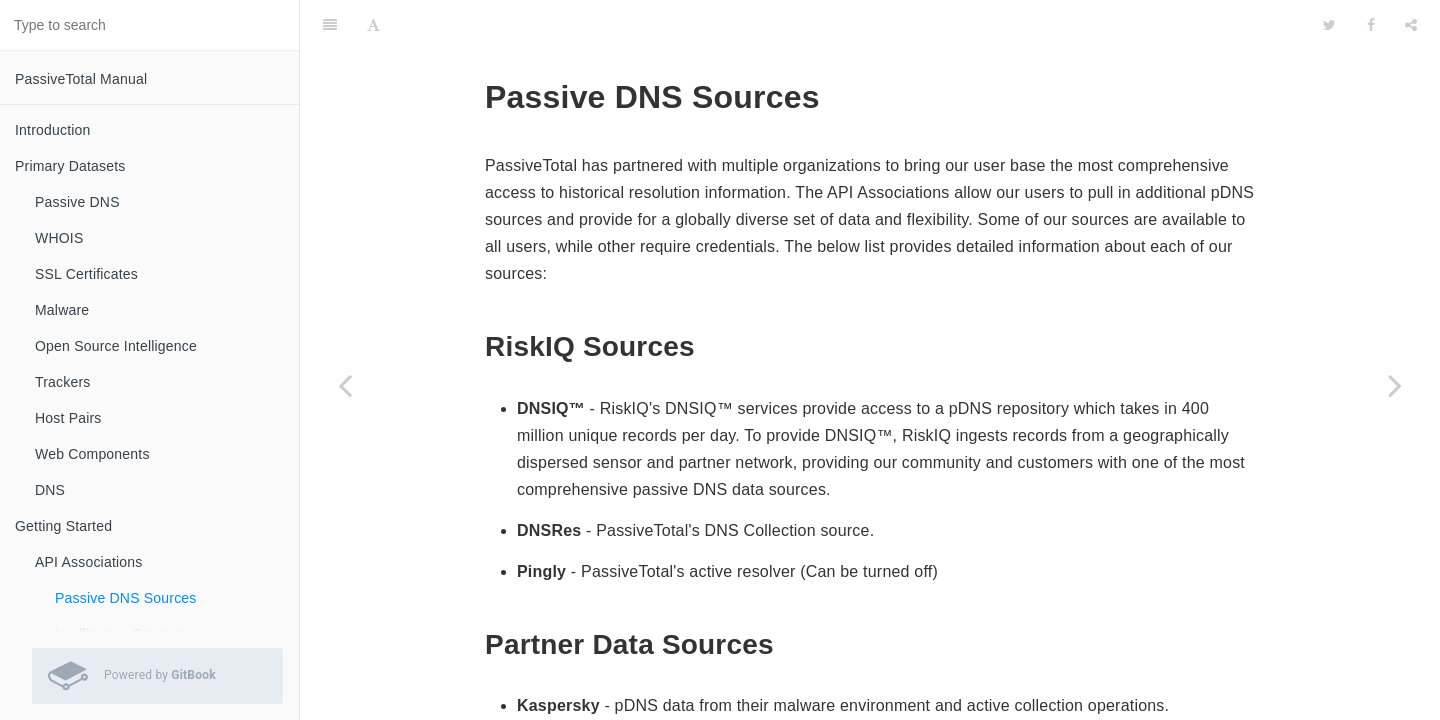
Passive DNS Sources (126, 598)
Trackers (63, 382)
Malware (62, 310)
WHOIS (59, 238)
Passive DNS (77, 202)
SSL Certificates (86, 274)
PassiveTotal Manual (81, 79)
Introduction (53, 130)
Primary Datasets (70, 166)
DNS (50, 490)
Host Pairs (68, 418)
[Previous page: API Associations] (345, 385)
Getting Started (63, 526)
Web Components (92, 454)
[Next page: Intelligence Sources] (1395, 385)
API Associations (88, 562)
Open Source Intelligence (116, 346)
